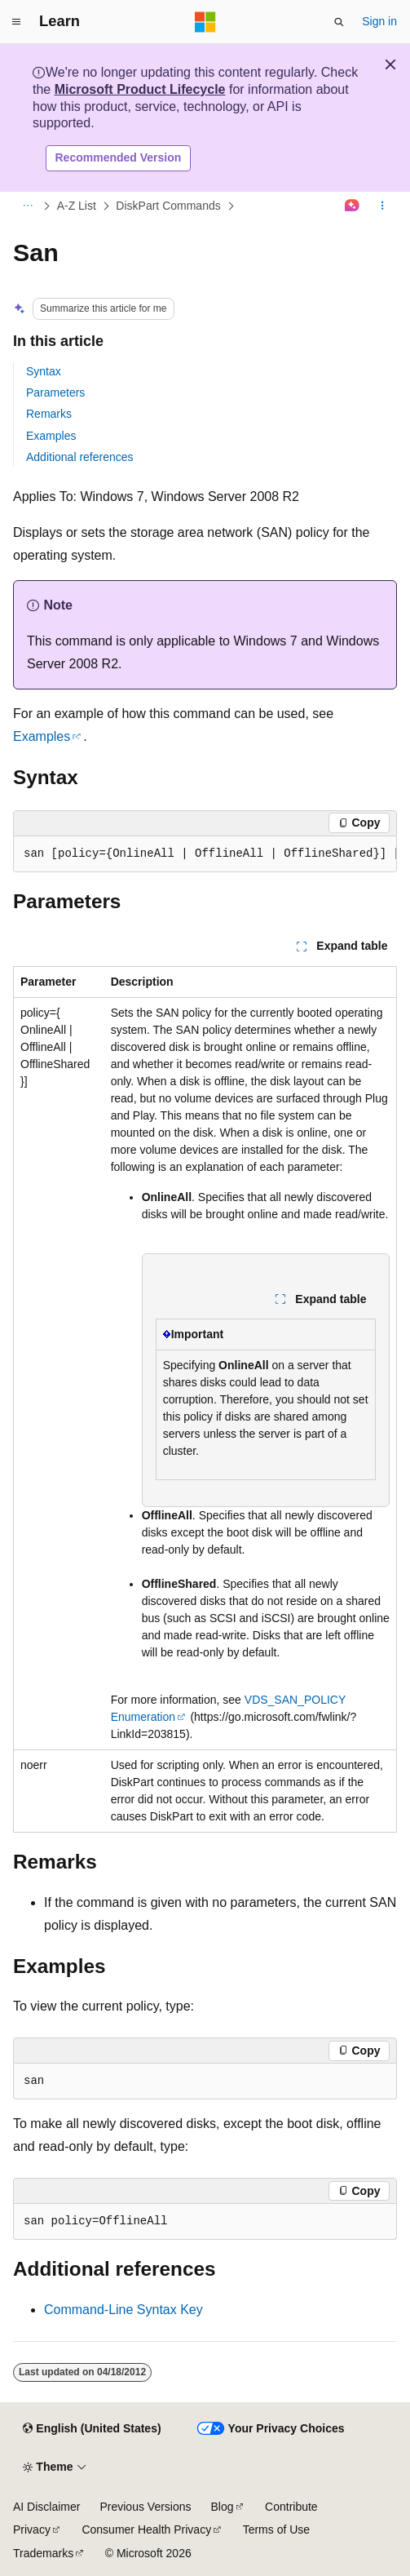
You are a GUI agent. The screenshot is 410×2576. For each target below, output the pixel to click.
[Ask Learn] (352, 206)
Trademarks (43, 2553)
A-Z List (76, 205)
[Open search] (339, 22)
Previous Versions (145, 2506)
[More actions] (382, 206)
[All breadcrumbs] (27, 206)
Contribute (291, 2506)
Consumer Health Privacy (146, 2529)
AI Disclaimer (46, 2506)
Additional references (80, 456)
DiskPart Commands (168, 205)
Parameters (55, 392)
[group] (205, 854)
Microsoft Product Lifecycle (140, 89)
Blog (222, 2506)
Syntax (43, 371)
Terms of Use (276, 2529)
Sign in (379, 21)
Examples (51, 435)
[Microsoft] (205, 22)
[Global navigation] (16, 22)
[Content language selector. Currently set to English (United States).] (91, 2429)
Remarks (49, 413)
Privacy (32, 2529)
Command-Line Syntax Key (123, 2310)
